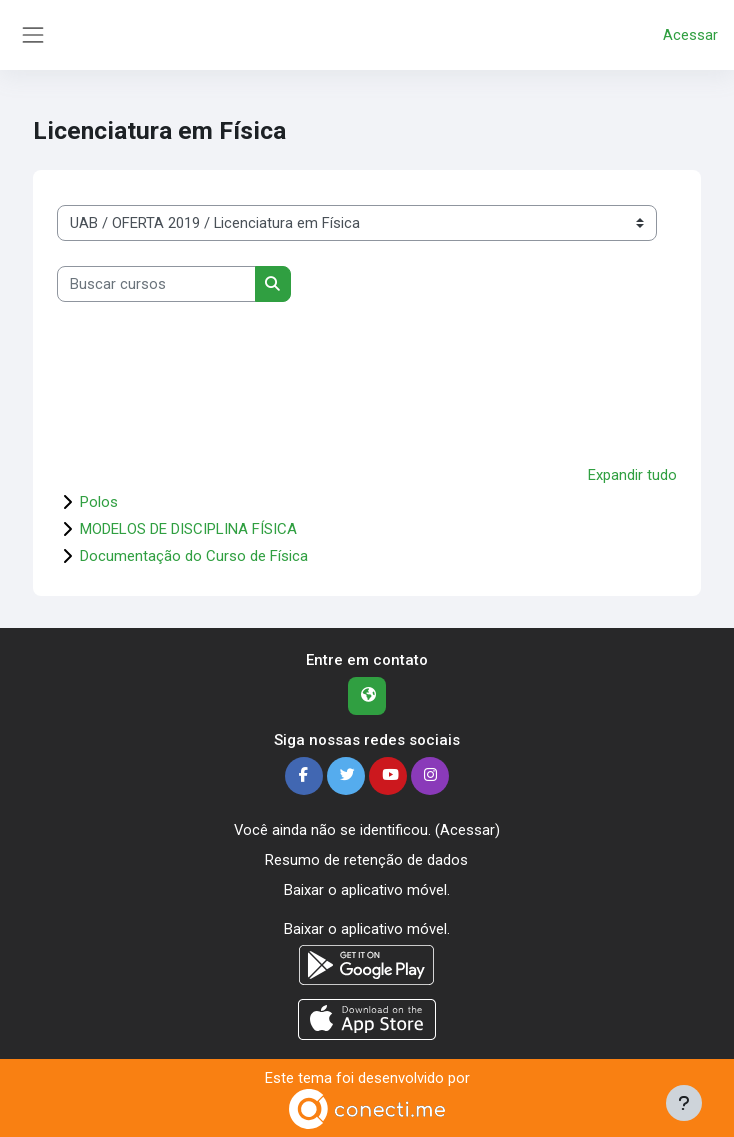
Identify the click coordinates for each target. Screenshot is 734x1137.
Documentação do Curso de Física (194, 556)
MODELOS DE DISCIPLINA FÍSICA (188, 529)
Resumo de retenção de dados (366, 860)
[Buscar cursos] (156, 284)
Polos (99, 502)
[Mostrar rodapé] (684, 1103)
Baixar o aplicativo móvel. (367, 890)
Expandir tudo (632, 475)
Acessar (690, 35)
